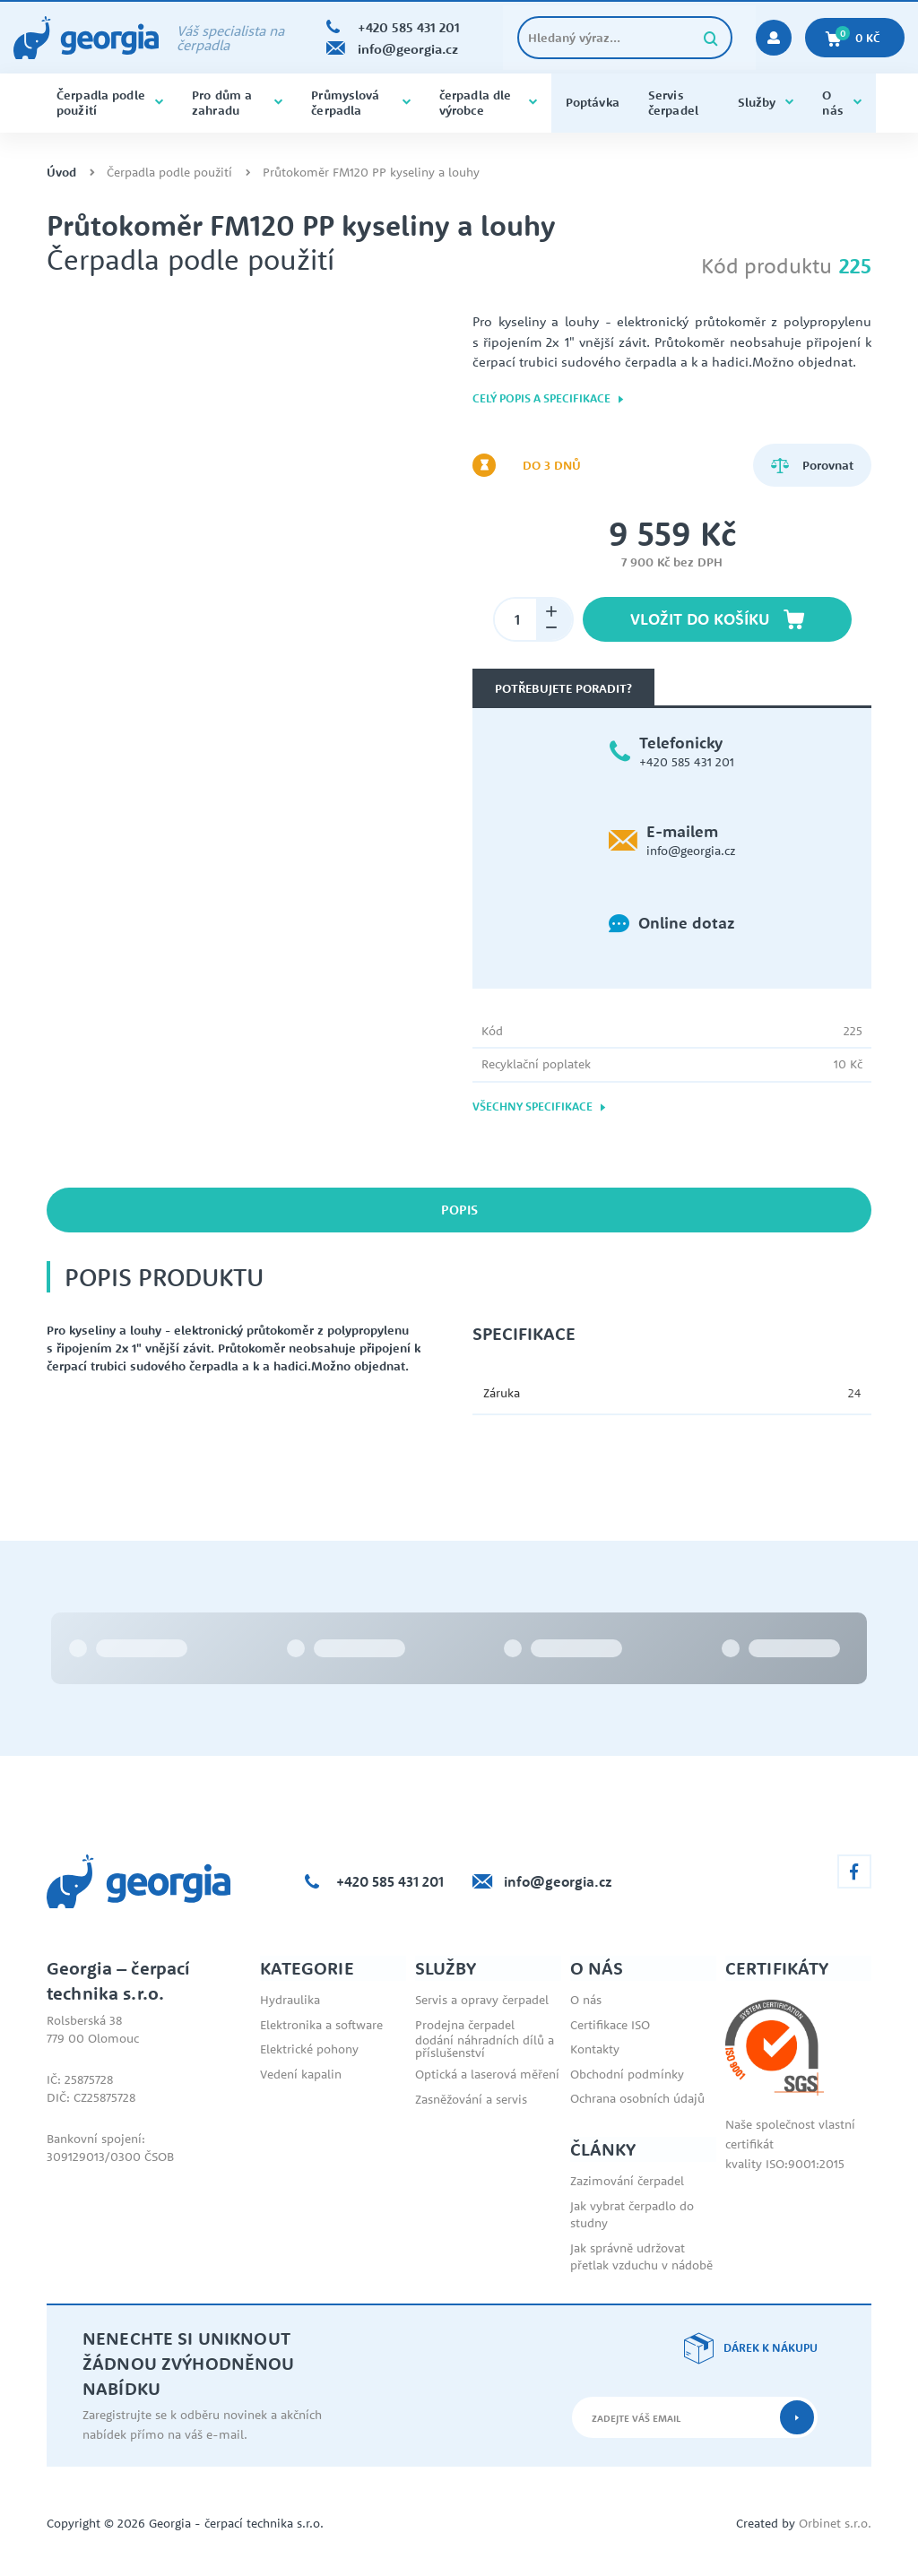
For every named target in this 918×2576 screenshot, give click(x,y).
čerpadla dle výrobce (488, 102)
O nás (842, 102)
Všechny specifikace (539, 1106)
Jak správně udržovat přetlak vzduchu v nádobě (641, 2257)
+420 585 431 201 (686, 762)
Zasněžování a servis (471, 2099)
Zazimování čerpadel (627, 2181)
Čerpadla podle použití (109, 102)
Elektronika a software (321, 2025)
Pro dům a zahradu (237, 102)
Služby (766, 102)
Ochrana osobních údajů (637, 2098)
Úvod (61, 172)
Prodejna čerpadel (465, 2025)
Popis (459, 1209)
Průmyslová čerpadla (360, 102)
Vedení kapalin (301, 2074)
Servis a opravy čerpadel (482, 2000)
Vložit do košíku (717, 619)
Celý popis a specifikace (548, 398)
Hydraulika (290, 2000)
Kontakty (594, 2049)
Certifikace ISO (610, 2025)
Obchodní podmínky (627, 2074)
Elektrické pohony (309, 2049)
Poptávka (592, 102)
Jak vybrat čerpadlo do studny (632, 2215)
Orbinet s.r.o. (835, 2523)
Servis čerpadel (673, 102)
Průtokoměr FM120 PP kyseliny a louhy (371, 172)
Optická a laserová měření (487, 2074)
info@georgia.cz (690, 851)
